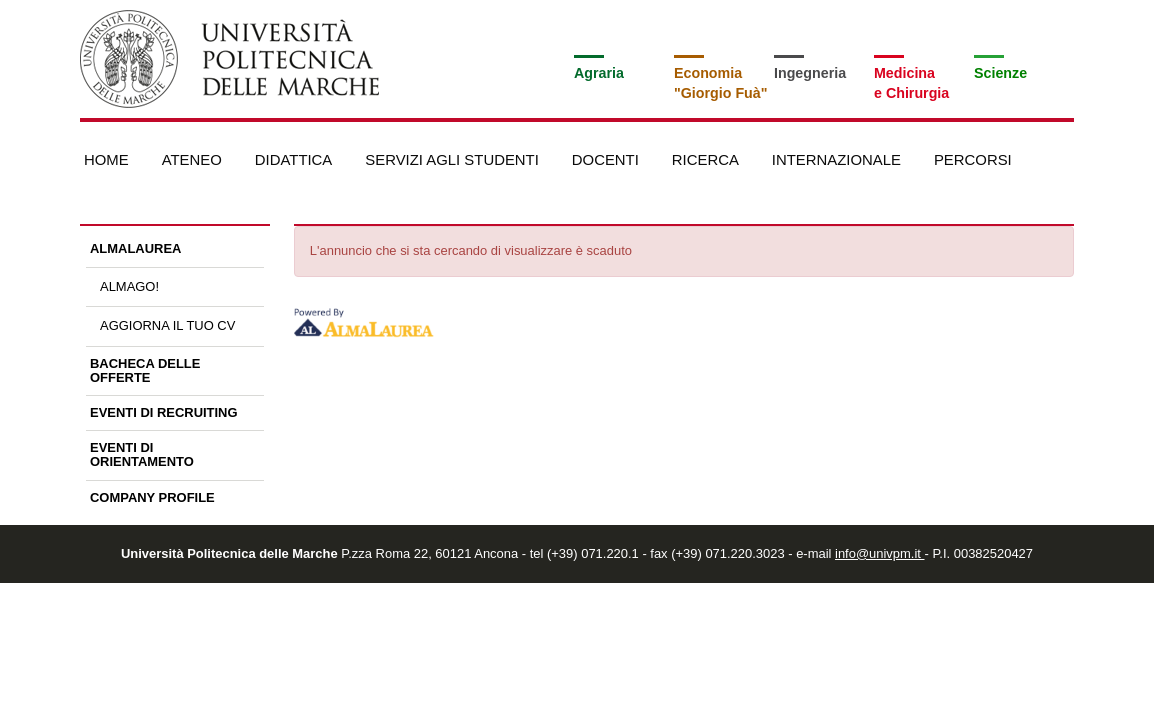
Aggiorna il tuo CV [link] (167, 325)
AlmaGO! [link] (129, 286)
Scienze (1000, 73)
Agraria (599, 73)
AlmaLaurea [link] (135, 248)
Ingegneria (810, 73)
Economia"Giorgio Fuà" (720, 83)
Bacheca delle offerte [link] (145, 370)
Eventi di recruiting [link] (164, 412)
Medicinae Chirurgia (911, 83)
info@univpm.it (879, 553)
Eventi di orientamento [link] (142, 454)
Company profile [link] (152, 497)
